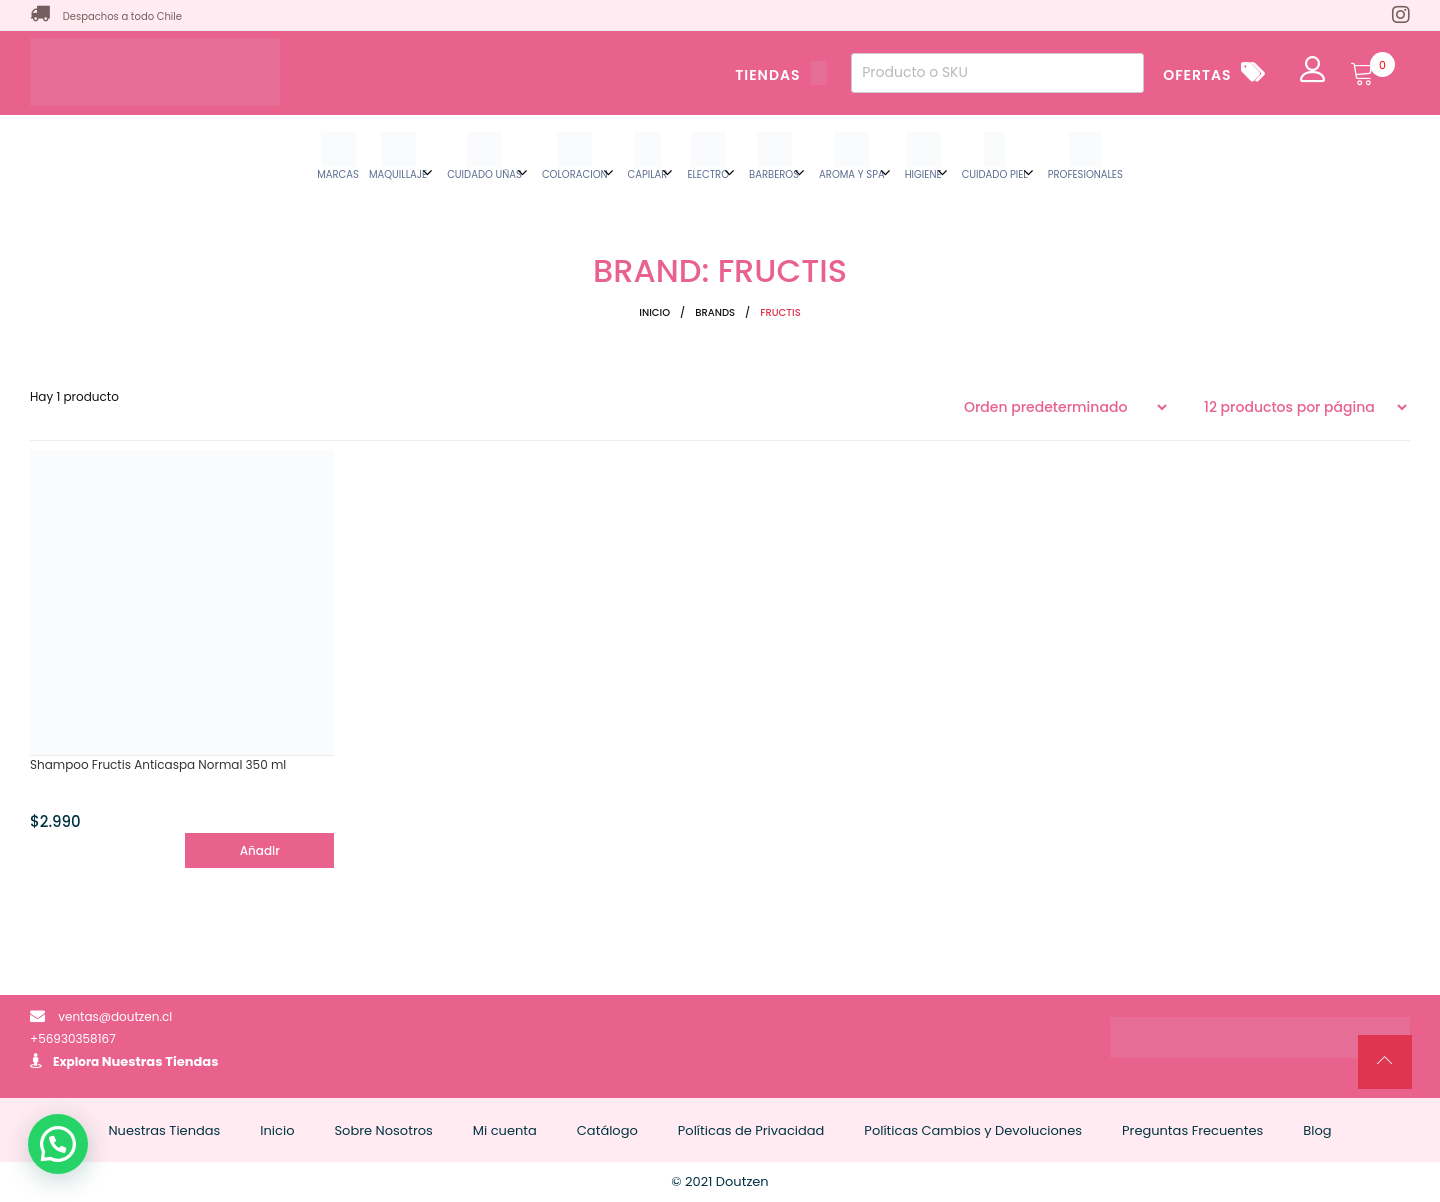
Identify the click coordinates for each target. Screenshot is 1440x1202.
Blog (1317, 1130)
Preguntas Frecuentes (1192, 1130)
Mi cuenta (505, 1130)
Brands (715, 312)
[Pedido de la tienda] (1065, 407)
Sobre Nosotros (383, 1130)
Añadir (260, 850)
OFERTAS (1197, 75)
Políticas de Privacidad (751, 1130)
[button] (58, 1144)
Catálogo (607, 1130)
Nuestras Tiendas (160, 1061)
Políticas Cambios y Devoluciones (973, 1130)
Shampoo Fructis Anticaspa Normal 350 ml (158, 764)
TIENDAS (781, 75)
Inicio (654, 312)
